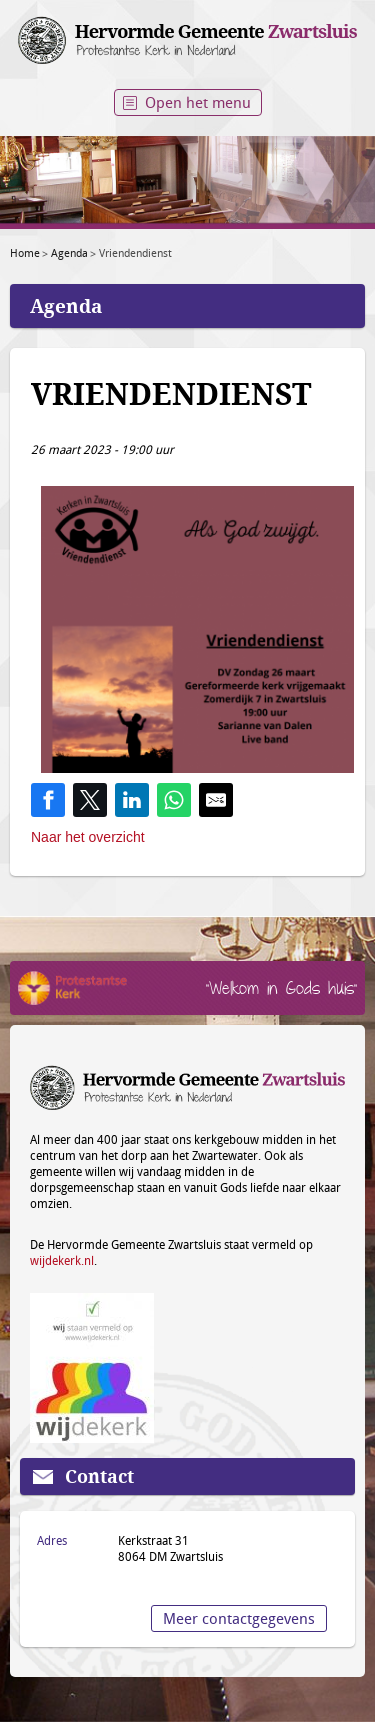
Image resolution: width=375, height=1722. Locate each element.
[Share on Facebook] (48, 800)
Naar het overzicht (88, 837)
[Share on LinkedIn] (132, 800)
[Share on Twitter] (90, 800)
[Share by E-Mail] (216, 800)
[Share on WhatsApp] (174, 800)
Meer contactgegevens (239, 1618)
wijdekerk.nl (62, 1260)
